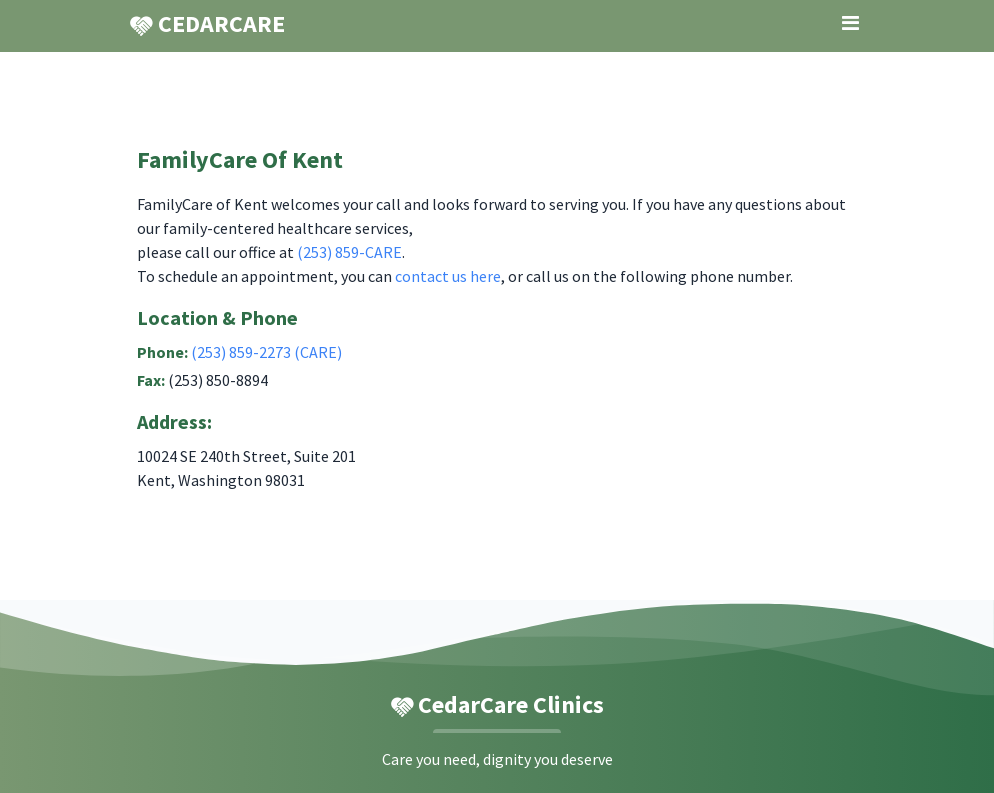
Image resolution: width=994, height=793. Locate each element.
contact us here (448, 276)
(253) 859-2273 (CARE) (266, 352)
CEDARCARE (207, 24)
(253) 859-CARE (349, 252)
